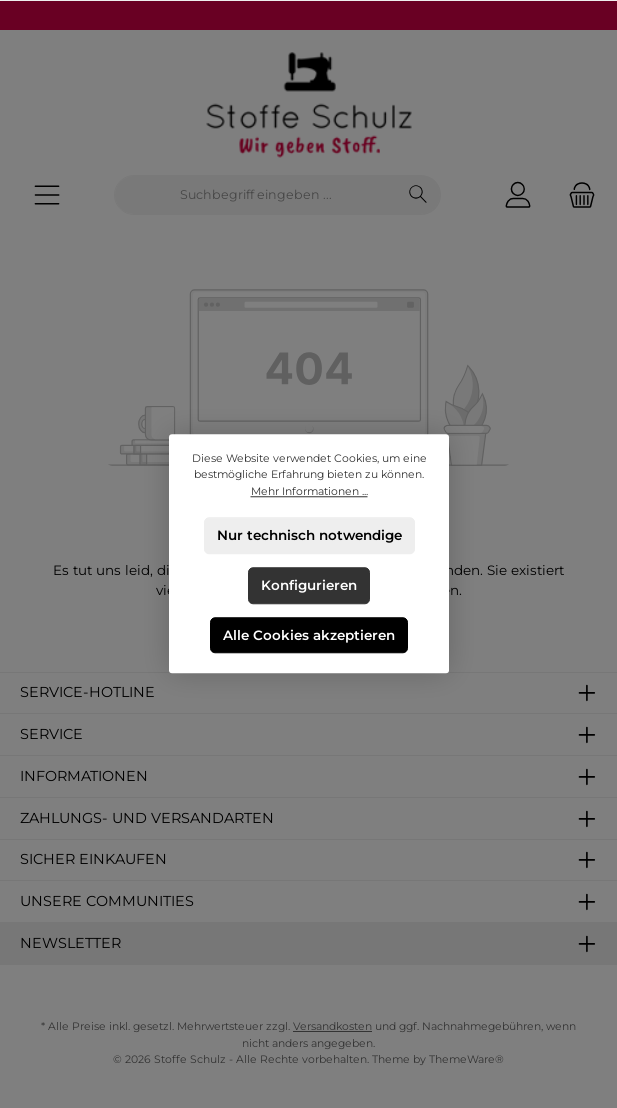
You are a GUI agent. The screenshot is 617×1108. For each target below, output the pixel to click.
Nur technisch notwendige (308, 535)
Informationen (84, 776)
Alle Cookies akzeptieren (309, 635)
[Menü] (47, 195)
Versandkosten (332, 1026)
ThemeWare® (466, 1059)
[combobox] (255, 195)
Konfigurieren (309, 585)
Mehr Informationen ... (308, 491)
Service (51, 734)
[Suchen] (418, 195)
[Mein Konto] (518, 195)
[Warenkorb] (576, 195)
